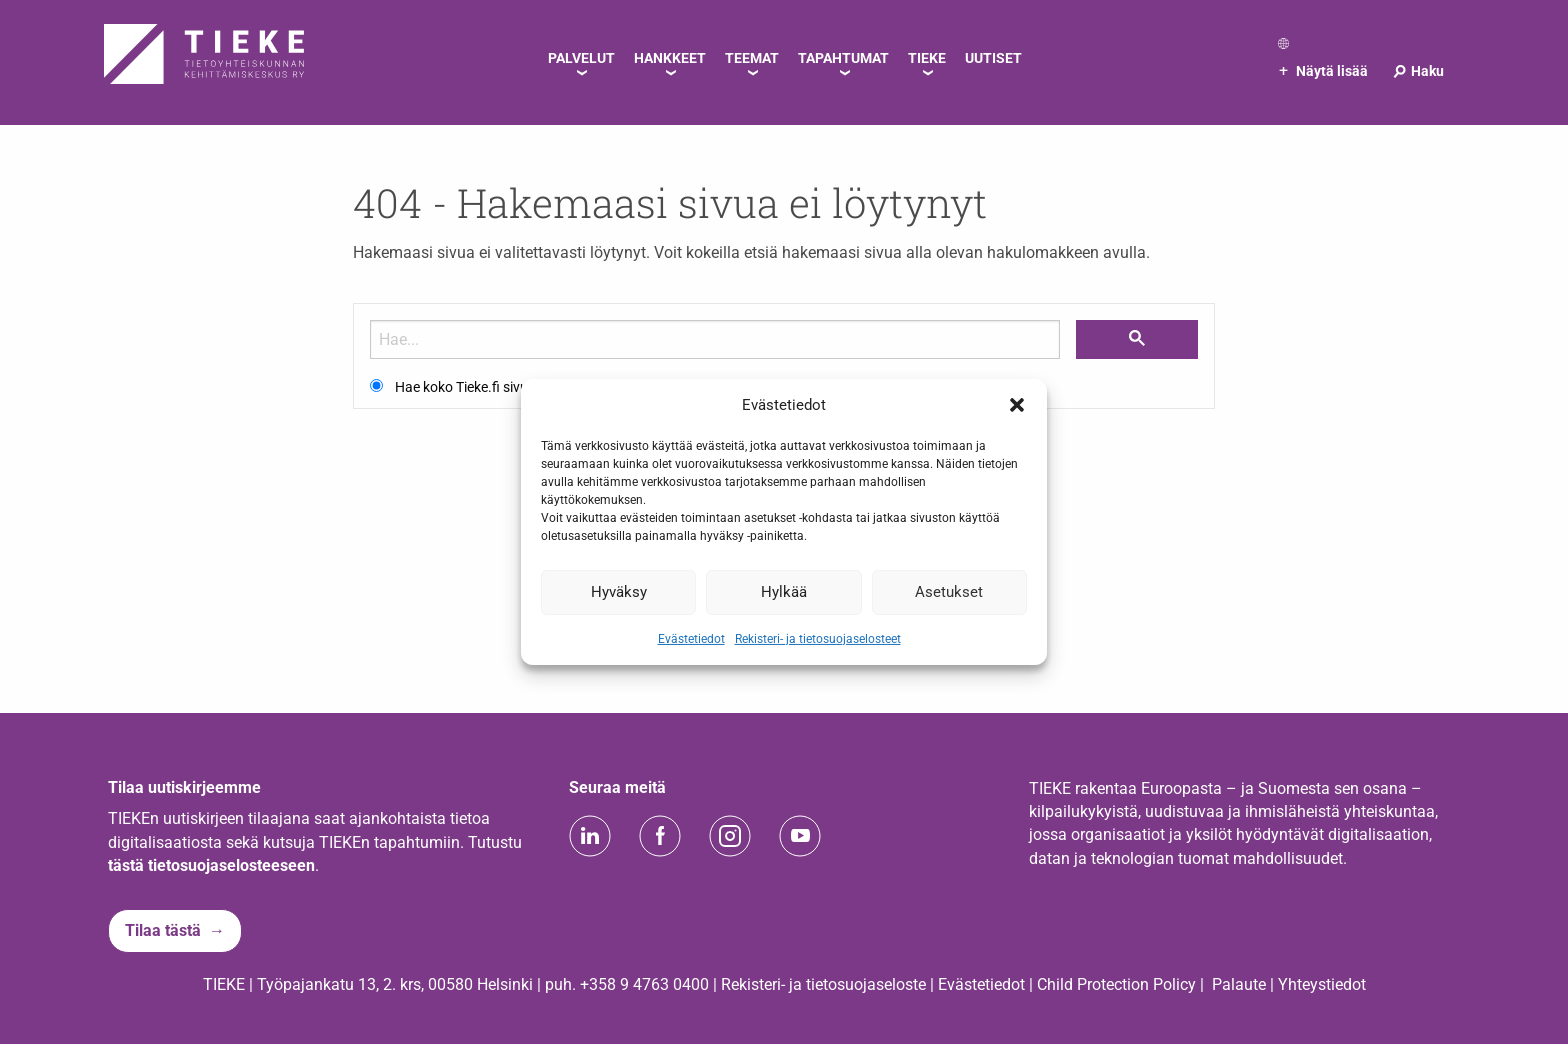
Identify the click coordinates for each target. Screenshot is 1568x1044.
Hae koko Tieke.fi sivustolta (479, 387)
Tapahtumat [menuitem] (843, 58)
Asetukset (949, 592)
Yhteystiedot (1322, 984)
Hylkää (784, 592)
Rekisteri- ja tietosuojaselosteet (818, 638)
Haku (1417, 71)
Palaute (1239, 984)
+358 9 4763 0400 (644, 984)
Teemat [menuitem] (752, 58)
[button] (1017, 405)
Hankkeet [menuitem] (670, 58)
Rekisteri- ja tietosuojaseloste (823, 984)
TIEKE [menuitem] (927, 58)
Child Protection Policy (1116, 984)
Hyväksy (619, 592)
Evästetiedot (691, 638)
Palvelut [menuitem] (581, 58)
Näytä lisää (1323, 71)
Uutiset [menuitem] (993, 58)
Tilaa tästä (163, 930)
